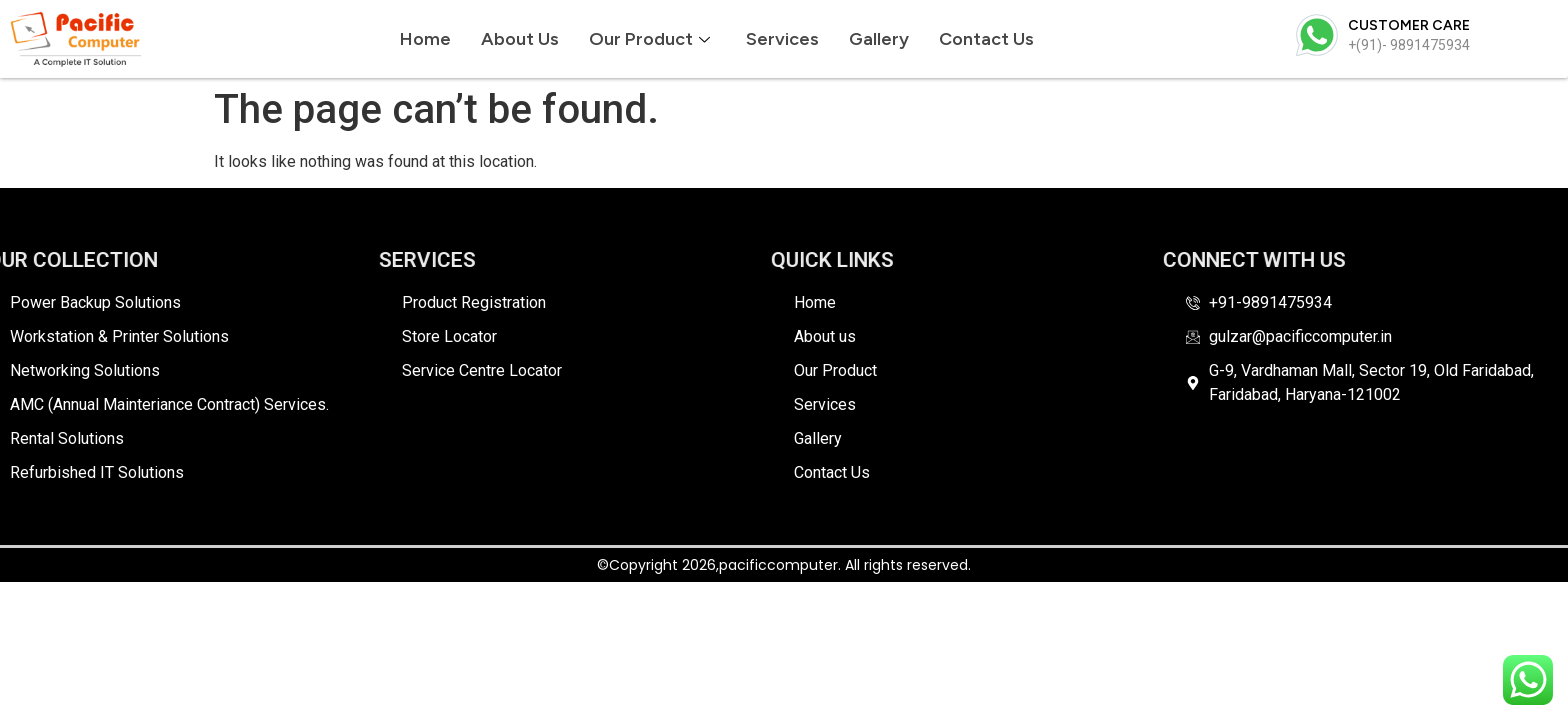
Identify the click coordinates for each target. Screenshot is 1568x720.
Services (782, 39)
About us (520, 39)
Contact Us (986, 39)
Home (425, 39)
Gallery (879, 39)
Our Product (649, 39)
